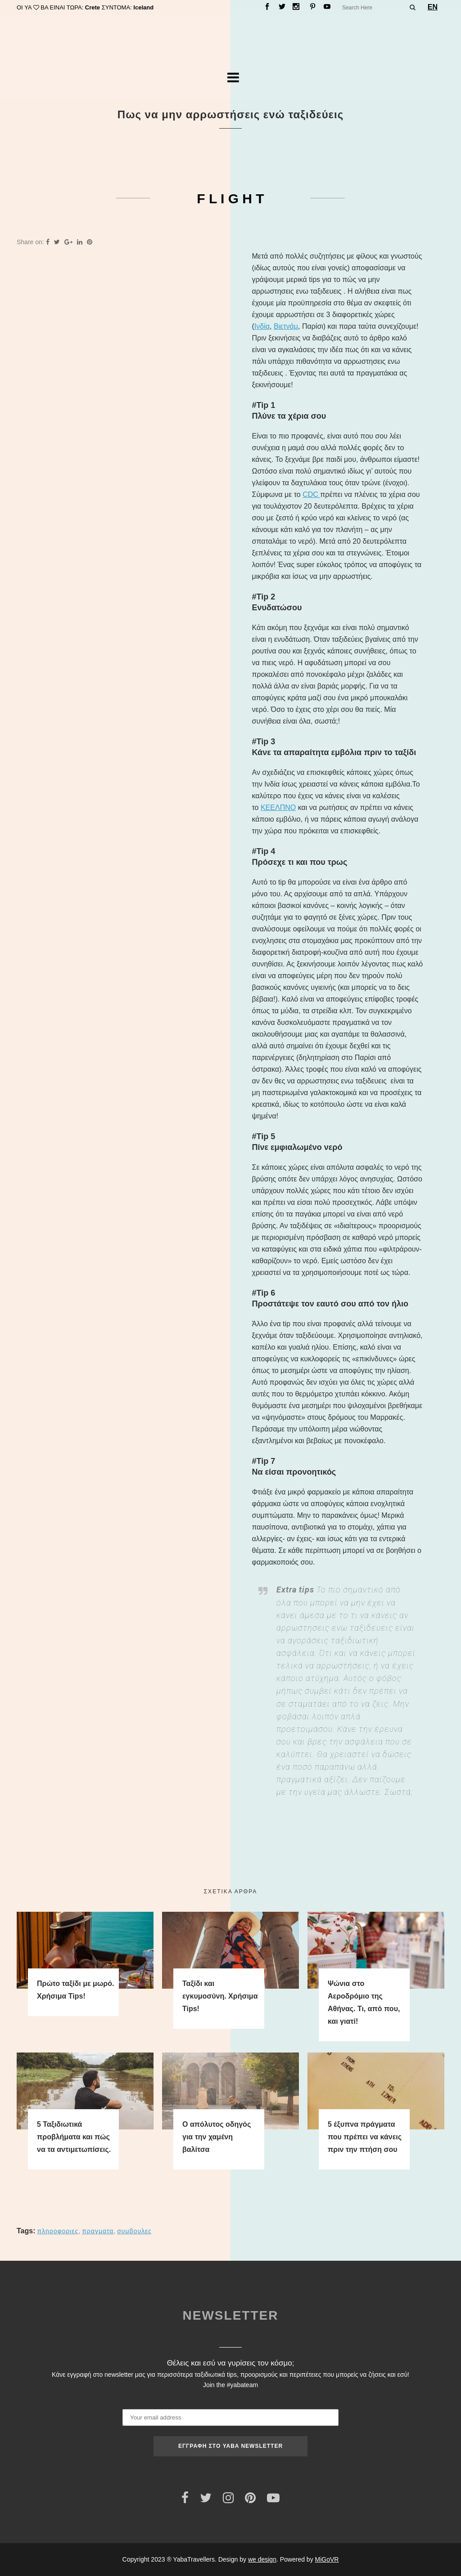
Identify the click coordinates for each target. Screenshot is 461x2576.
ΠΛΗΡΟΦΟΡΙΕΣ (57, 2231)
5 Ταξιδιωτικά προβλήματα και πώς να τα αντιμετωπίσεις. (74, 2136)
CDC (311, 494)
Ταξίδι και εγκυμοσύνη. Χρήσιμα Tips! (220, 1996)
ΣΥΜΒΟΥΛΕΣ (134, 2231)
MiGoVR (327, 2559)
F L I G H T (230, 198)
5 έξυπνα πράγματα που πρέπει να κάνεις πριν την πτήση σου (365, 2136)
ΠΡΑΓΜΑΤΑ (97, 2231)
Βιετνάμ (286, 326)
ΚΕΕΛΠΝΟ (278, 807)
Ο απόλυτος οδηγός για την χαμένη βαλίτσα (216, 2136)
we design (262, 2559)
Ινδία (262, 326)
